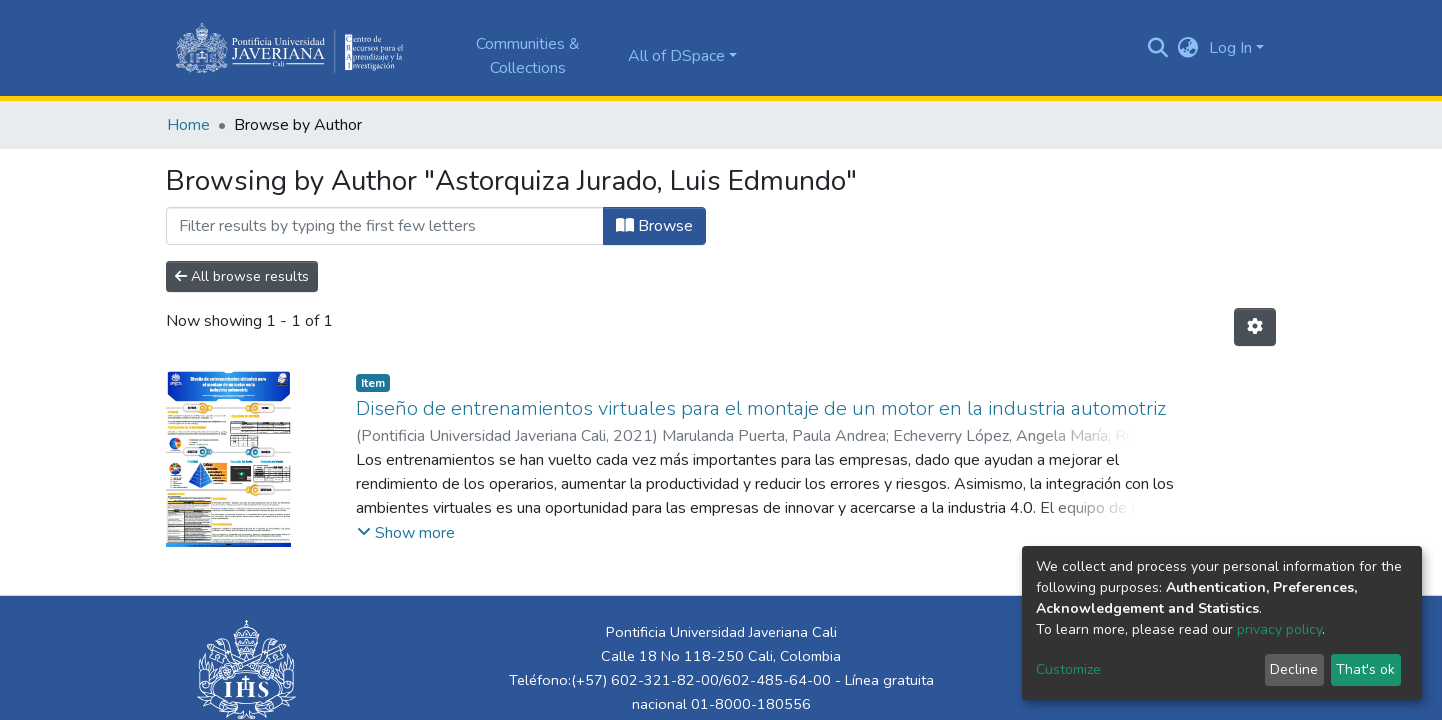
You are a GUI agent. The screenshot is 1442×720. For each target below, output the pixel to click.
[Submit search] (1158, 48)
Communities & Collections (528, 56)
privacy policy (1279, 629)
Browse (654, 226)
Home (188, 125)
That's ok (1365, 669)
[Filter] (385, 226)
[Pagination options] (1255, 327)
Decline (1294, 669)
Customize (1068, 669)
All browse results (242, 276)
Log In (1230, 48)
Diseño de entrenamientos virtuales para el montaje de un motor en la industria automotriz (761, 408)
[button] (1188, 48)
